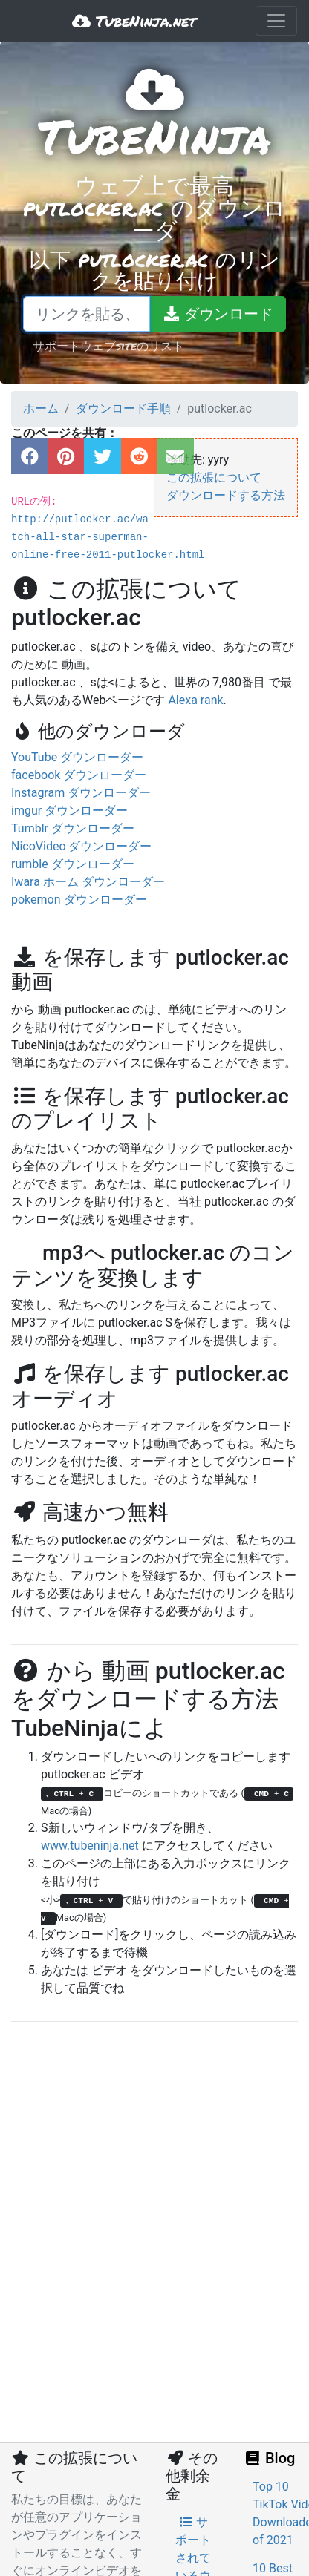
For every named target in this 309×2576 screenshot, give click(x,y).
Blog (269, 2458)
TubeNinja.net (134, 20)
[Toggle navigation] (276, 21)
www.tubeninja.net (90, 1846)
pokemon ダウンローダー (79, 900)
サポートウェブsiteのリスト (108, 345)
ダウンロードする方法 (225, 495)
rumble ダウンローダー (72, 864)
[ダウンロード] (217, 314)
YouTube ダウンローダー (77, 757)
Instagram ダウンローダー (81, 793)
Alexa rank (195, 700)
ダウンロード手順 (123, 408)
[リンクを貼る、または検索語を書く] (86, 314)
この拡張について (213, 477)
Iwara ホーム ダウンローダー (88, 882)
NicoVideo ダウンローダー (81, 846)
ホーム (41, 408)
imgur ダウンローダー (69, 811)
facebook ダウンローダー (78, 775)
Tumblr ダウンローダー (72, 828)
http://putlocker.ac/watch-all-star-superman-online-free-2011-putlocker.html (107, 537)
